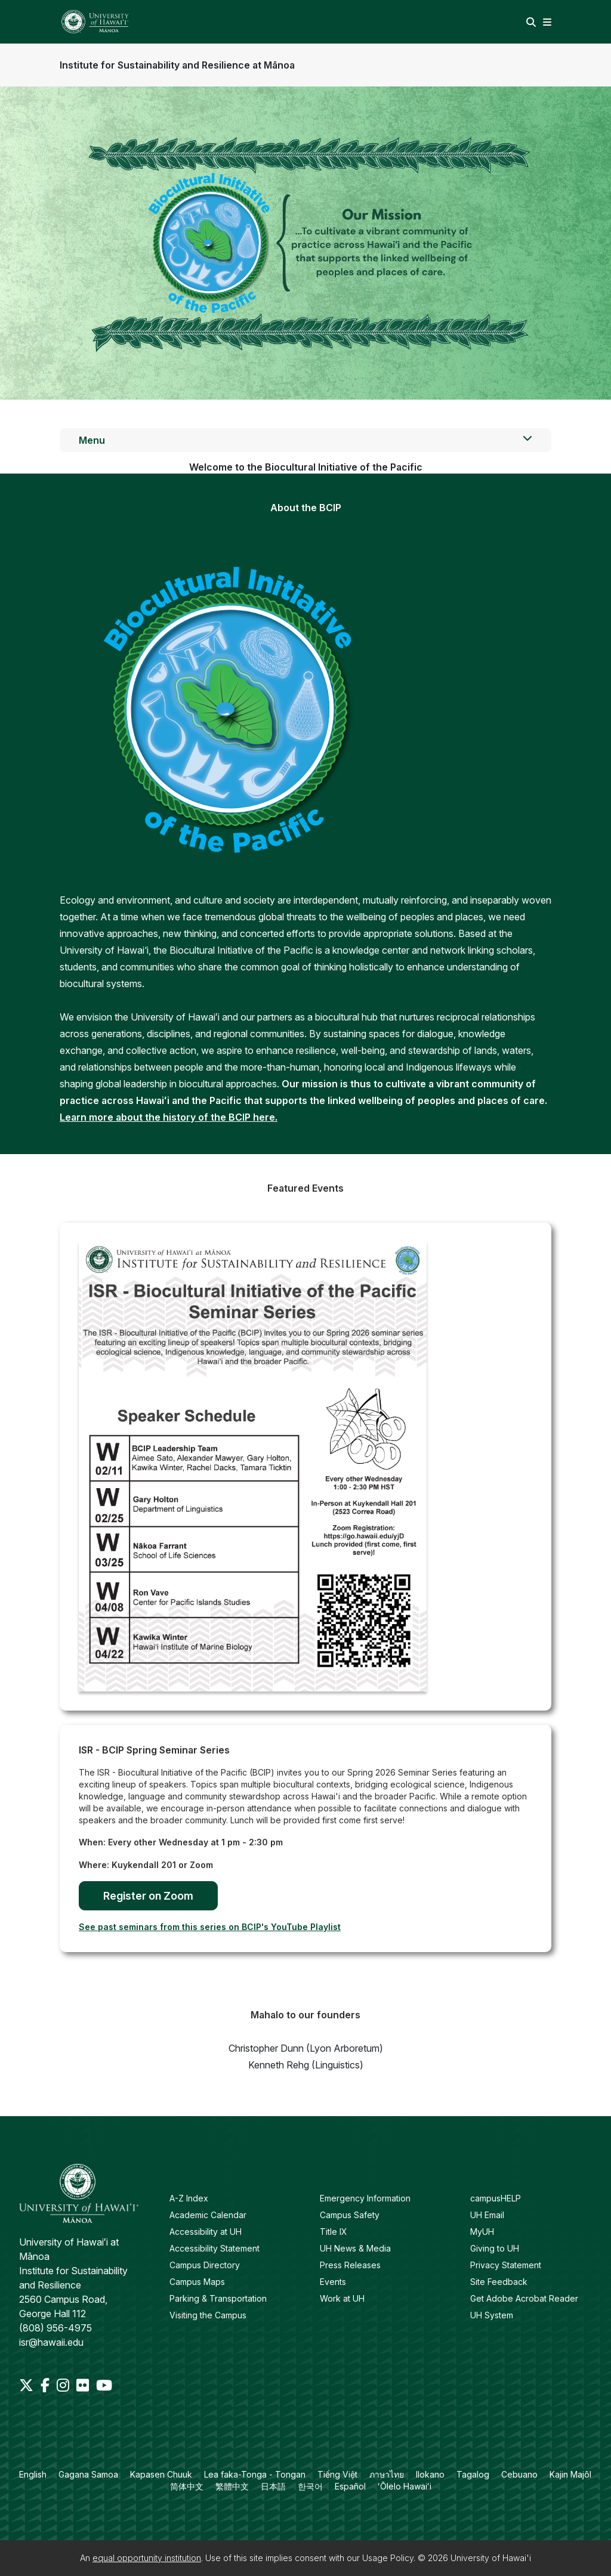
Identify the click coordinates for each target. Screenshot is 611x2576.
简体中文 (186, 2486)
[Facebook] (46, 2385)
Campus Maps (197, 2282)
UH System (491, 2315)
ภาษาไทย (386, 2474)
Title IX (333, 2231)
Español (350, 2486)
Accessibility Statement (214, 2248)
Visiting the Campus (207, 2315)
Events (333, 2282)
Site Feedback (498, 2282)
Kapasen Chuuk (161, 2474)
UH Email (487, 2215)
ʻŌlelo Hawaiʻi (404, 2486)
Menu (305, 439)
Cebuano (519, 2474)
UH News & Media (355, 2248)
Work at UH (342, 2298)
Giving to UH (494, 2248)
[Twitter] (27, 2385)
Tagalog (472, 2474)
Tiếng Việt (337, 2474)
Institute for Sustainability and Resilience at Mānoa (177, 65)
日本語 (273, 2486)
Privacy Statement (505, 2265)
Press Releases (350, 2265)
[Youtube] (104, 2385)
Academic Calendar (207, 2215)
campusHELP (495, 2198)
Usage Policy (387, 2558)
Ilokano (430, 2474)
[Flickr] (83, 2385)
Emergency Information (365, 2198)
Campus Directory (204, 2265)
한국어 (310, 2486)
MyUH (482, 2231)
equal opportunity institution (146, 2558)
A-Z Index (188, 2198)
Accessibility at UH (205, 2231)
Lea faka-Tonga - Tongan (255, 2474)
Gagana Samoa (88, 2474)
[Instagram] (64, 2385)
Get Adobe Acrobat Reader (524, 2298)
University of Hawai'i (490, 2558)
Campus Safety (349, 2215)
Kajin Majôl (570, 2474)
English (33, 2474)
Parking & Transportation (218, 2298)
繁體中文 (232, 2486)
